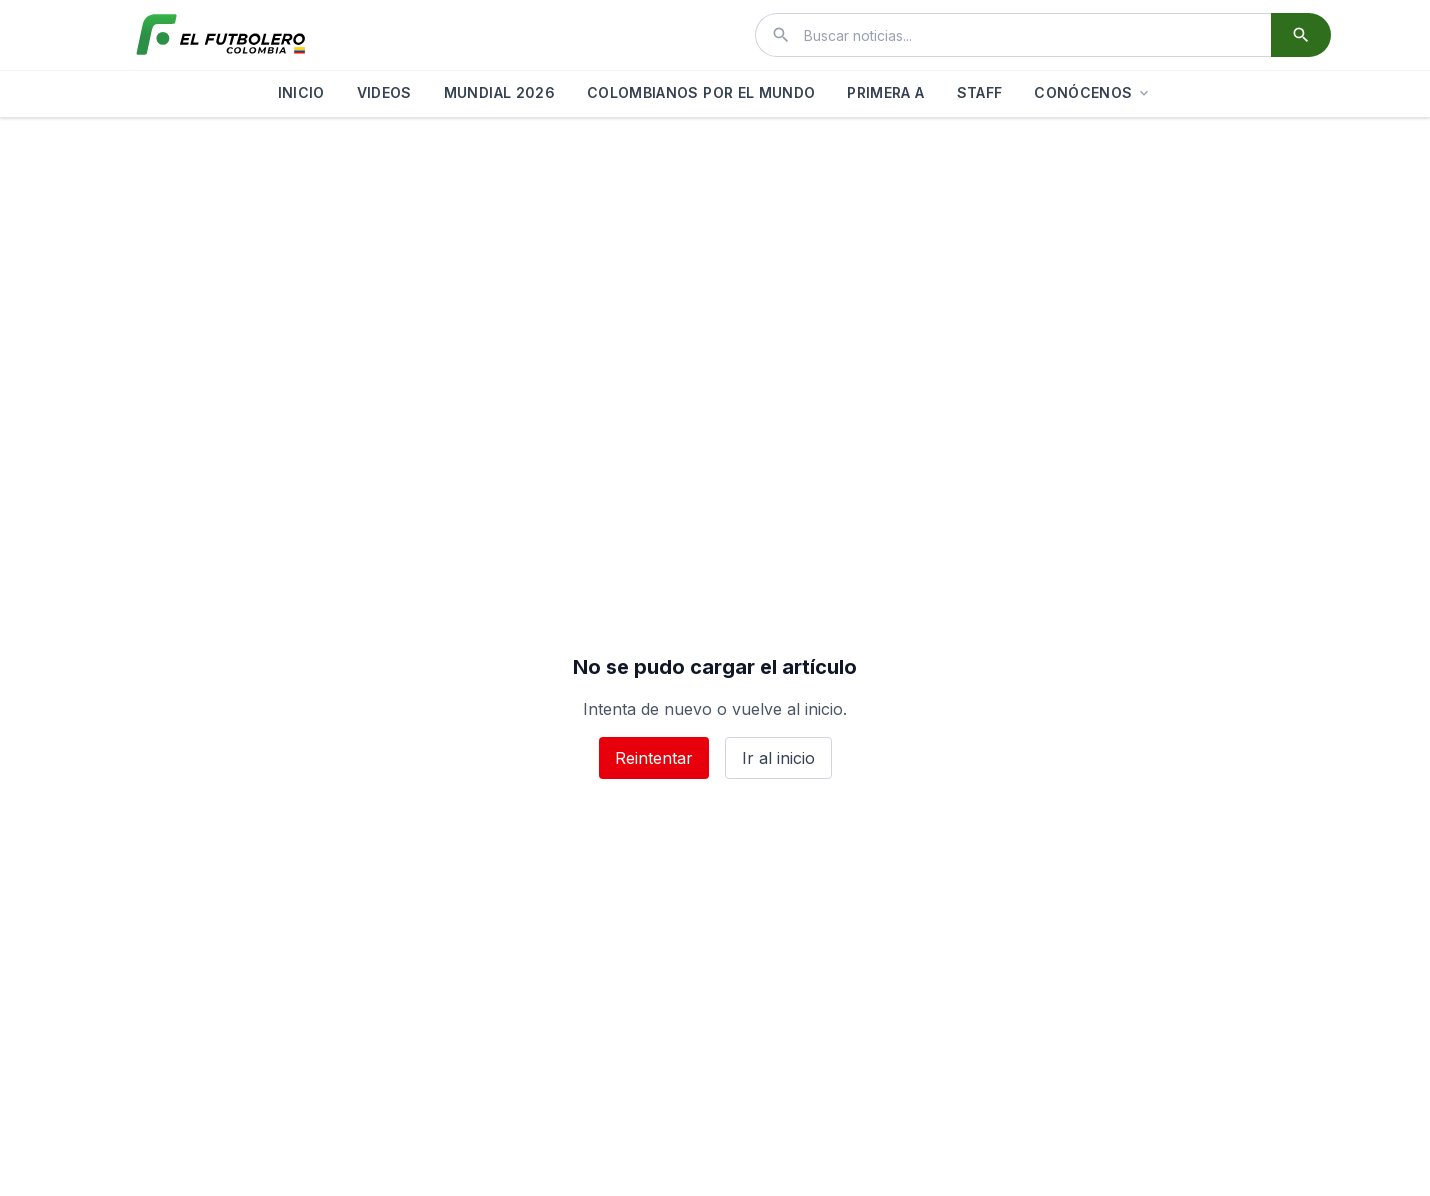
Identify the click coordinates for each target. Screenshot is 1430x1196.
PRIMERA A (885, 92)
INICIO (301, 92)
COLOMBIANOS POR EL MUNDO (701, 92)
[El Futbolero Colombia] (221, 35)
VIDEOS (384, 92)
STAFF (980, 92)
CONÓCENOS (1093, 92)
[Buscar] (1301, 35)
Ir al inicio (778, 758)
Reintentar (654, 758)
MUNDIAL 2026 (499, 92)
